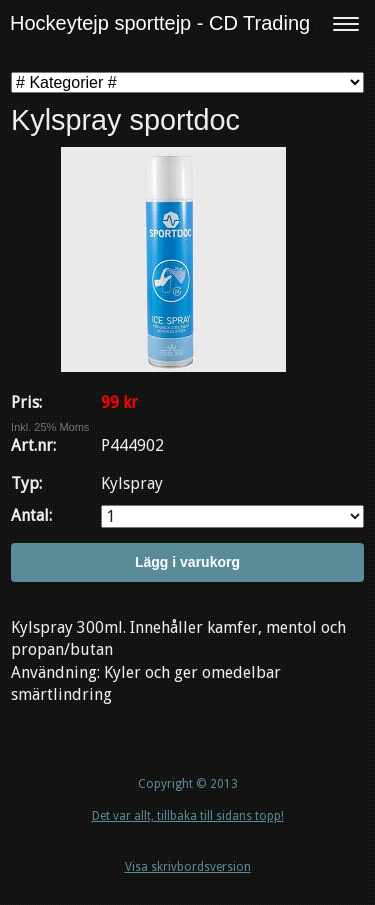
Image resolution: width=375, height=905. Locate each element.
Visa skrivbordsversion (188, 867)
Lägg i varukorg (187, 562)
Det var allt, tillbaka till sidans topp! (188, 816)
